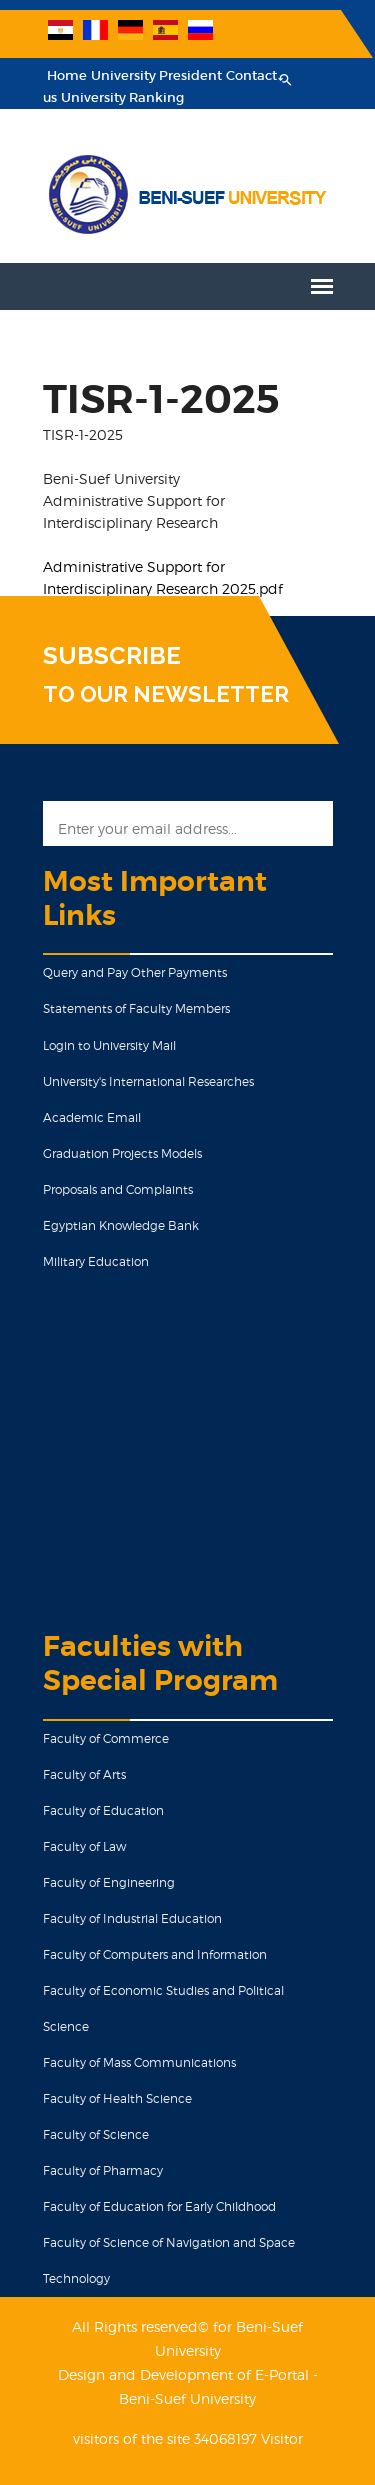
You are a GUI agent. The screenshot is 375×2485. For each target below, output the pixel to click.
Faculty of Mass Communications (139, 2062)
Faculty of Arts (84, 1774)
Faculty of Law (84, 1846)
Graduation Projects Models (122, 1153)
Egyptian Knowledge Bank (121, 1225)
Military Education (96, 1261)
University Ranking (122, 97)
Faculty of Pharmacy (103, 2170)
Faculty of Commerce (106, 1738)
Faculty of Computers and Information (155, 1954)
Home (67, 75)
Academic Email (92, 1117)
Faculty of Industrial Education (132, 1918)
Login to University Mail (109, 1045)
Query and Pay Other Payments (135, 972)
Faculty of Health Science (117, 2098)
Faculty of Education (103, 1810)
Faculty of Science (96, 2134)
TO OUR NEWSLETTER (166, 694)
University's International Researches (148, 1081)
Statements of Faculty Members (136, 1008)
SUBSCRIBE (112, 656)
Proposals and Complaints (118, 1189)
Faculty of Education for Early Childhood (159, 2206)
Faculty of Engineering (109, 1882)
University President (156, 75)
